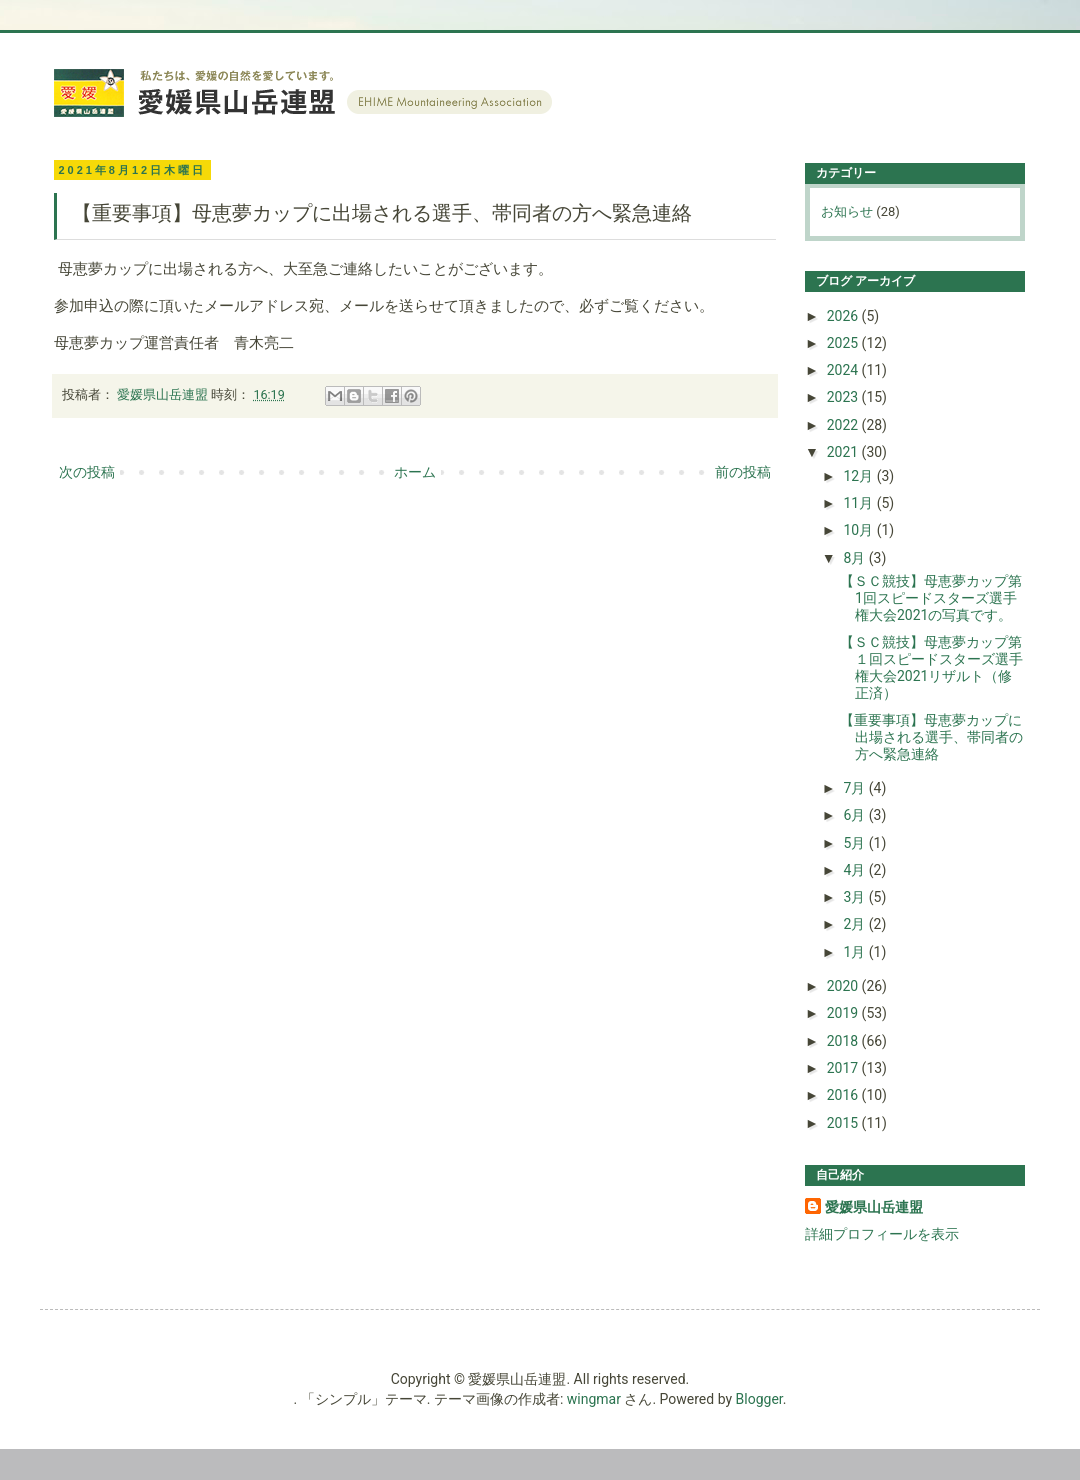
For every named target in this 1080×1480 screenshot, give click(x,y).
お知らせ (847, 211)
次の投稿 (87, 472)
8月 (855, 558)
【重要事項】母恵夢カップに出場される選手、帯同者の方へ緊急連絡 (931, 737)
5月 (855, 843)
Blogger (759, 1399)
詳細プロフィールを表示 (882, 1234)
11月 (859, 503)
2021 (844, 452)
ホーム (415, 472)
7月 (855, 788)
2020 (844, 986)
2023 (844, 397)
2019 (844, 1013)
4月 (855, 870)
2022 (844, 425)
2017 (844, 1068)
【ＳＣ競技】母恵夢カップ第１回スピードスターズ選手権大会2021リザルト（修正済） (931, 667)
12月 (859, 476)
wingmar (594, 1399)
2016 (844, 1095)
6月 (855, 815)
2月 (855, 924)
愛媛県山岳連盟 (874, 1207)
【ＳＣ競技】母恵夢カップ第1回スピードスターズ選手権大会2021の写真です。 (931, 598)
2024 (844, 370)
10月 (859, 530)
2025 (844, 343)
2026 (844, 316)
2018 (844, 1041)
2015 (844, 1123)
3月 (855, 897)
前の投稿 (743, 472)
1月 (855, 952)
